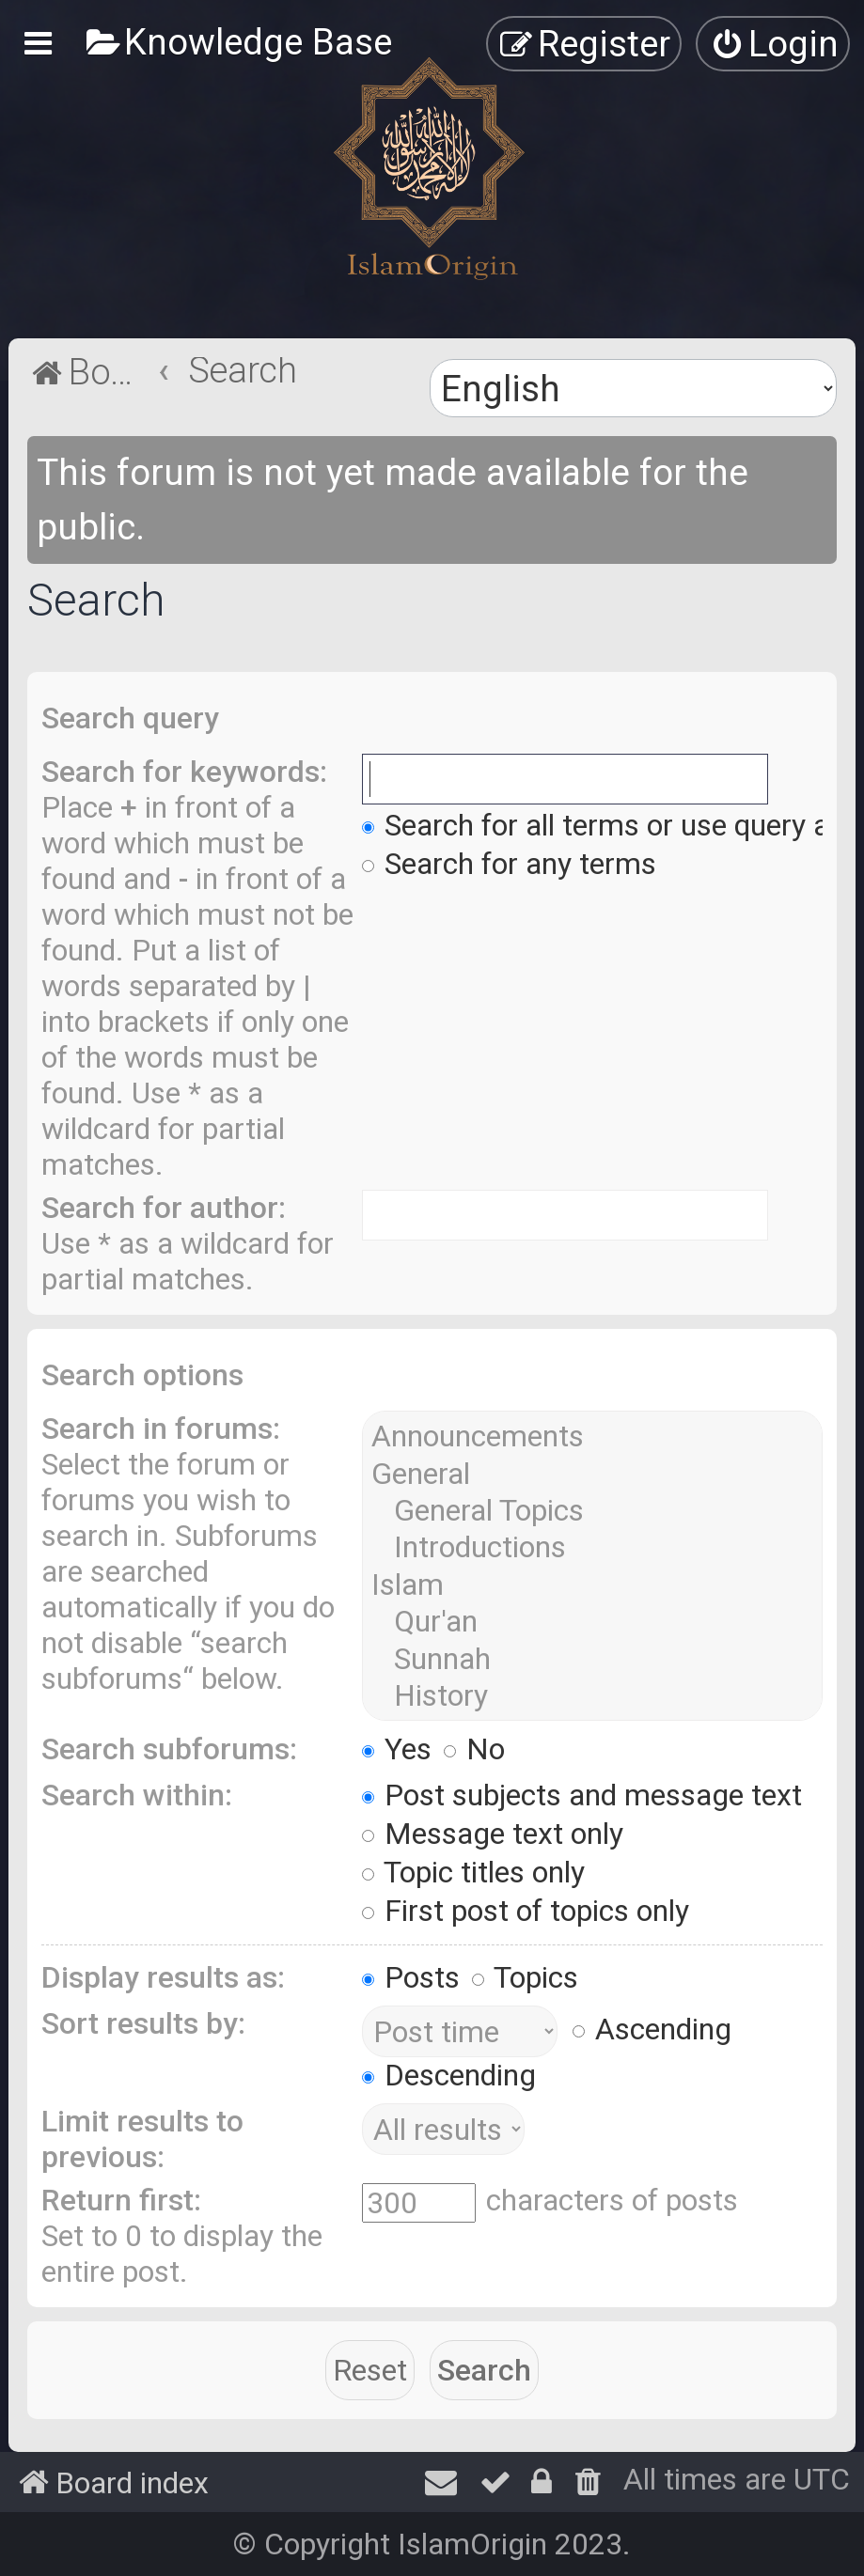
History (592, 1696)
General (592, 1474)
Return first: (121, 2200)
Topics (525, 1977)
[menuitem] (238, 42)
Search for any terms (509, 864)
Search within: (136, 1795)
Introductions (592, 1547)
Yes (397, 1749)
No (474, 1749)
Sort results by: (143, 2023)
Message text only (492, 1833)
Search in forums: (160, 1428)
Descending (449, 2075)
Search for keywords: (184, 771)
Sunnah (592, 1659)
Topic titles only (473, 1872)
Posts (411, 1977)
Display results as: (163, 1977)
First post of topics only (525, 1910)
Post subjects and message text (582, 1795)
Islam (592, 1585)
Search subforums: (169, 1749)
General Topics (592, 1510)
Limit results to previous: (142, 2139)
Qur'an (592, 1621)
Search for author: (163, 1208)
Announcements (592, 1436)
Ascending (652, 2029)
